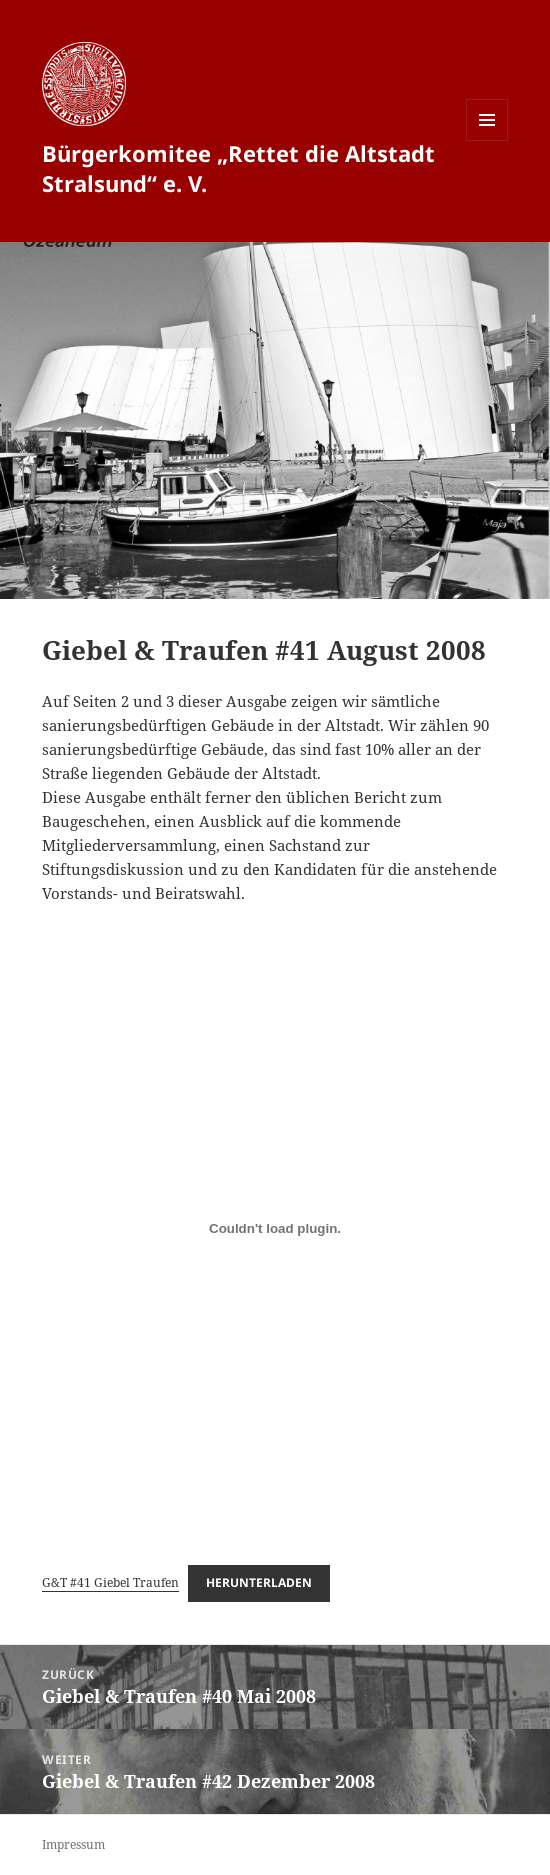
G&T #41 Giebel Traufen (110, 1582)
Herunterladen (259, 1582)
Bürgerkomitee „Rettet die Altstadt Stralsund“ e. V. (238, 168)
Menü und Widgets (487, 140)
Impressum (73, 1844)
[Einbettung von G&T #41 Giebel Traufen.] (274, 1229)
